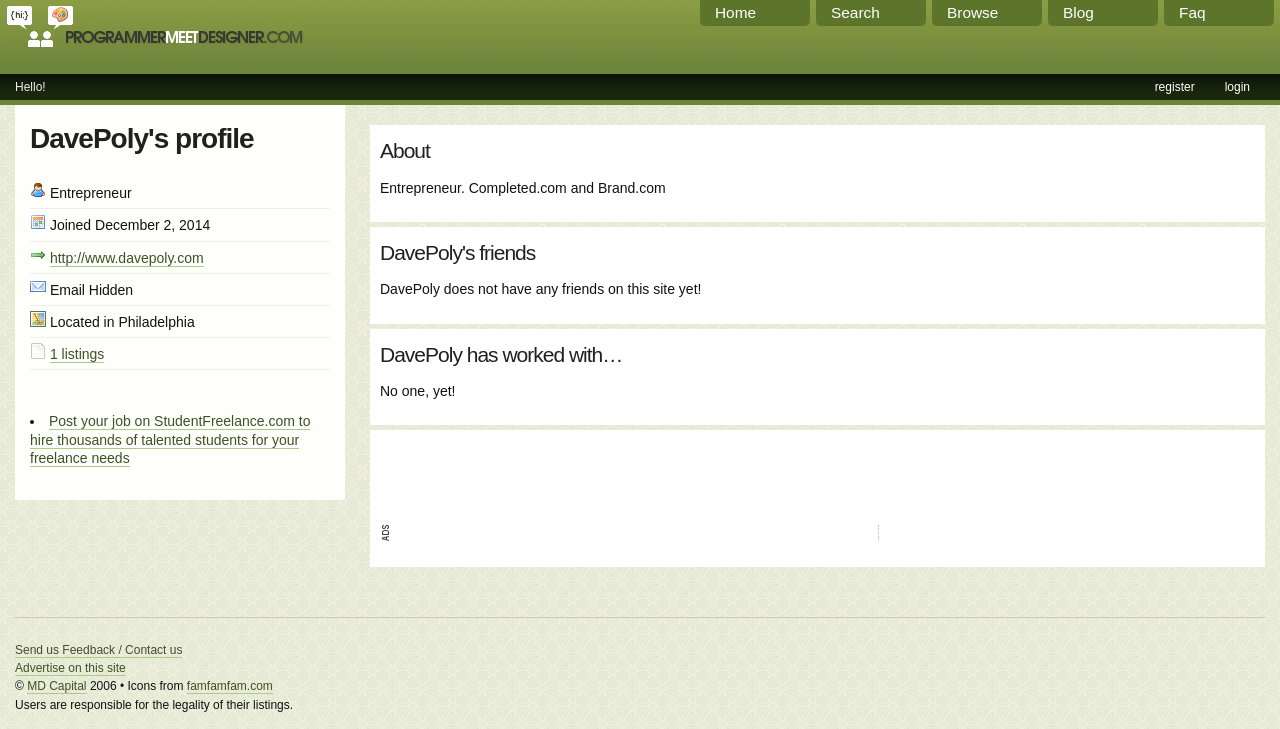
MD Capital (56, 686)
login (1237, 87)
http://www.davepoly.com (127, 258)
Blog (1078, 12)
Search (855, 12)
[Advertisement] (614, 470)
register (1175, 87)
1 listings (77, 354)
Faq (1192, 12)
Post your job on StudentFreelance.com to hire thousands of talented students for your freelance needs (170, 439)
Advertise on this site (70, 668)
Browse (972, 12)
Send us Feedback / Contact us (98, 650)
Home (735, 12)
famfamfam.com (230, 686)
